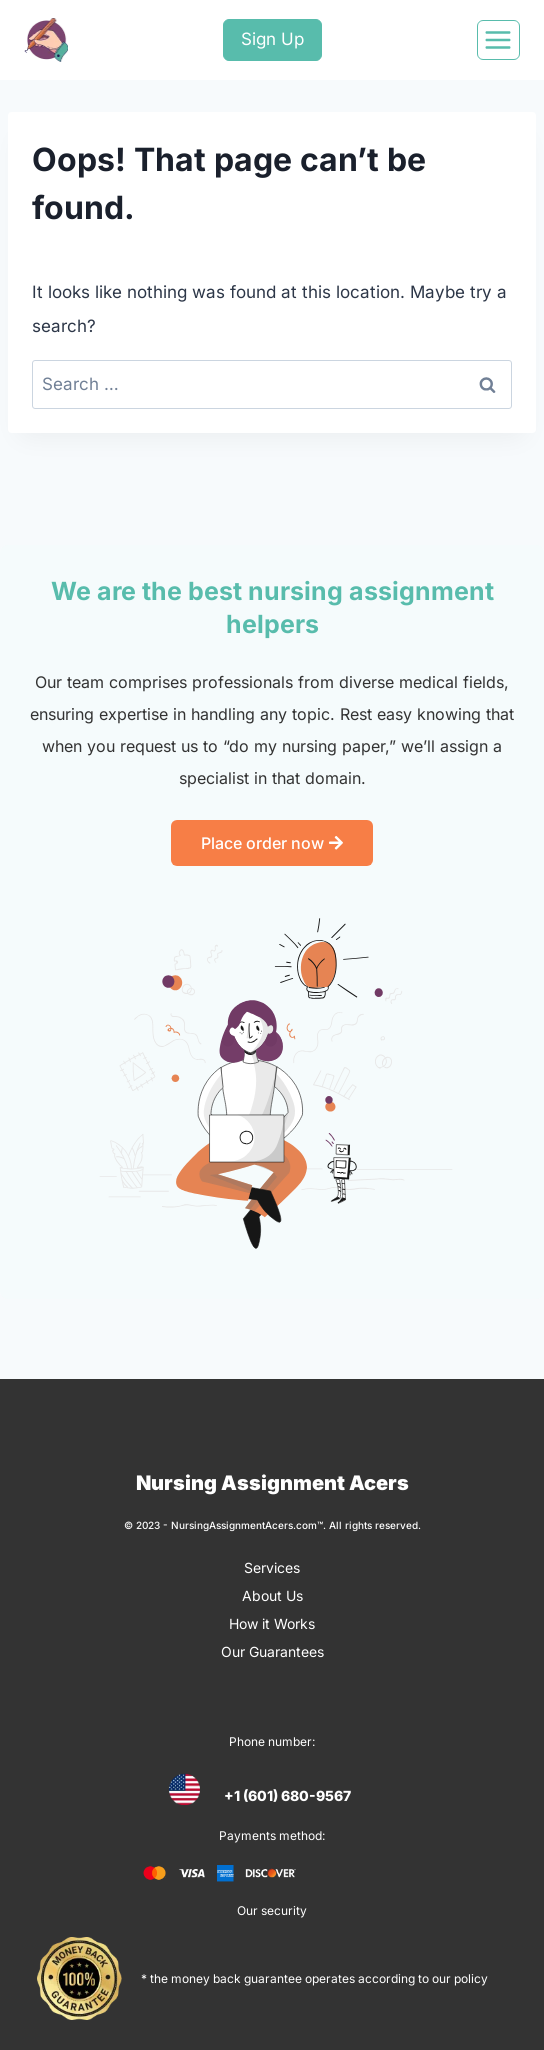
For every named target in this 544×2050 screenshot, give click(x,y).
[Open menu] (498, 40)
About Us (272, 1595)
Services (272, 1567)
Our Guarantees (272, 1651)
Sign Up (272, 39)
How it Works (272, 1623)
